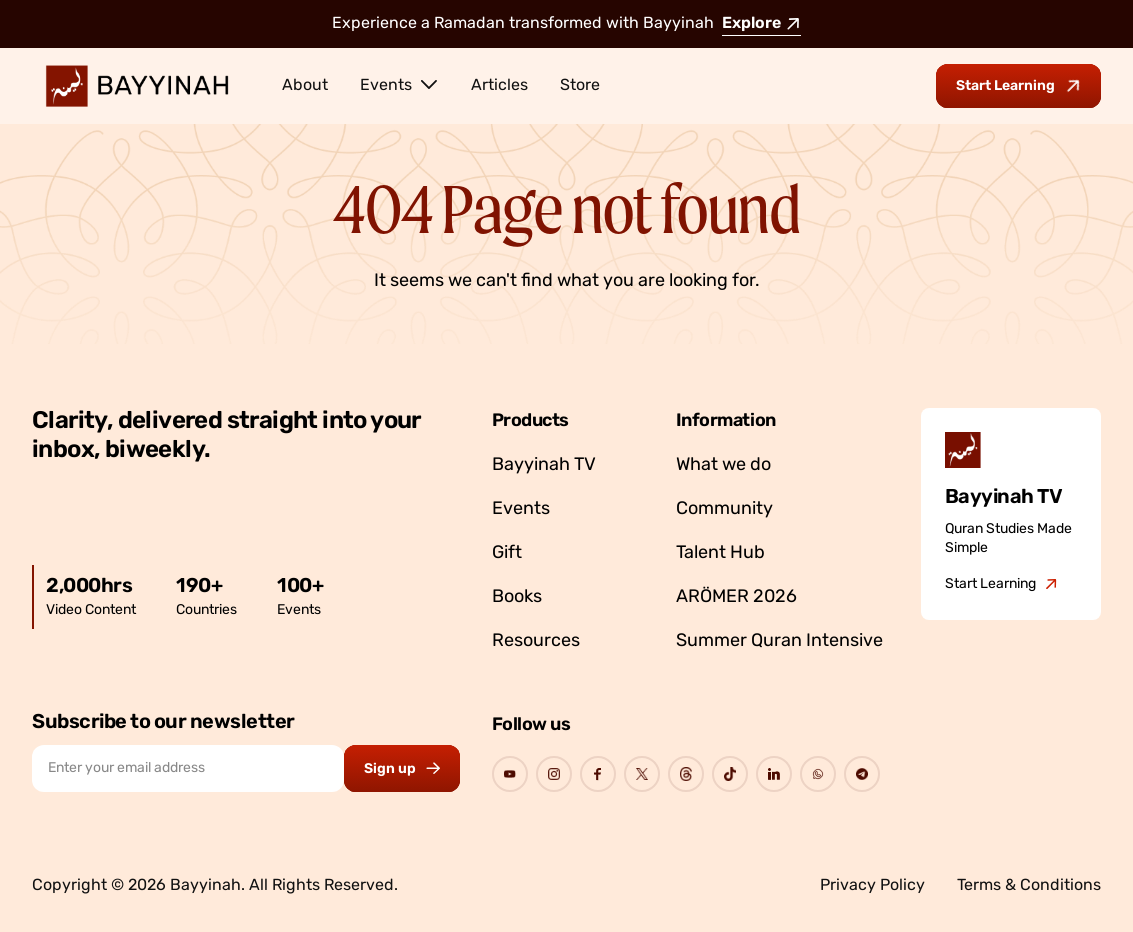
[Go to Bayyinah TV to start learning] (1018, 86)
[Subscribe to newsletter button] (402, 768)
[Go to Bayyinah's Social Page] (510, 774)
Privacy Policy (872, 886)
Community (724, 509)
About (305, 86)
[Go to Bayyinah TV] (1001, 585)
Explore (761, 24)
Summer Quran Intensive (779, 641)
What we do (723, 465)
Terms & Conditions (1029, 886)
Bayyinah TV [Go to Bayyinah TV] (544, 465)
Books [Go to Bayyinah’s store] (517, 597)
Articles (499, 86)
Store (580, 86)
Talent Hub (720, 553)
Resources (536, 641)
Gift (507, 553)
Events (399, 84)
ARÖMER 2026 (736, 597)
